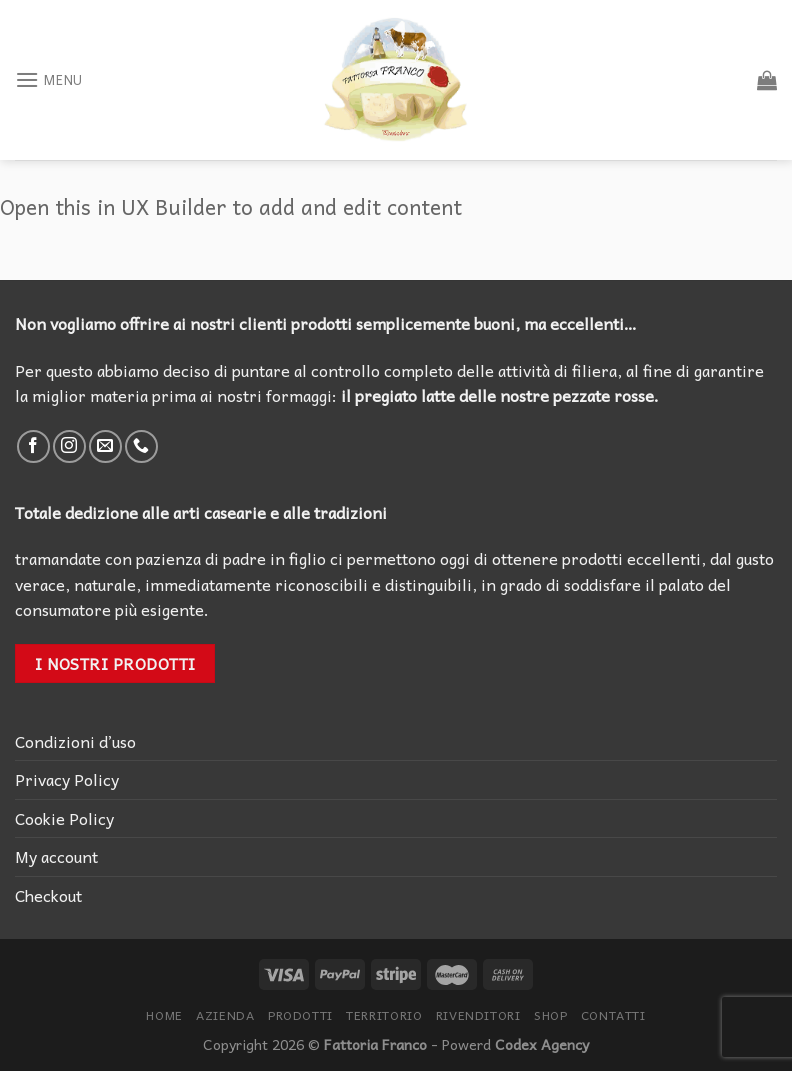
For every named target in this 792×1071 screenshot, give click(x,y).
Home (164, 1015)
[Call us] (141, 446)
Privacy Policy (67, 779)
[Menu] (49, 79)
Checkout (48, 895)
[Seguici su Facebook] (33, 446)
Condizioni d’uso (75, 741)
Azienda (225, 1015)
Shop (550, 1015)
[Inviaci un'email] (105, 446)
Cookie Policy (64, 818)
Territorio (384, 1015)
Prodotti (300, 1015)
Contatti (613, 1015)
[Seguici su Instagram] (69, 446)
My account (56, 856)
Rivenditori (478, 1015)
